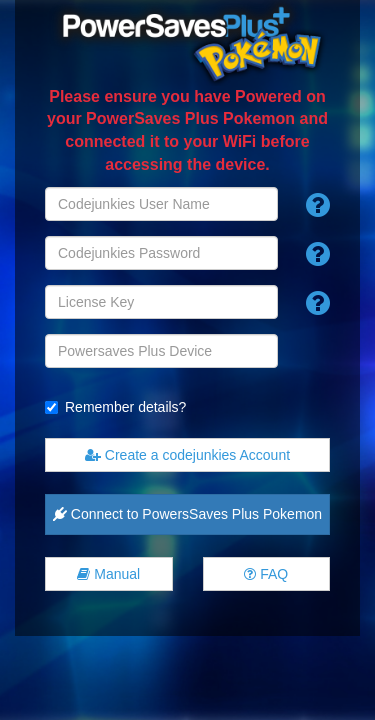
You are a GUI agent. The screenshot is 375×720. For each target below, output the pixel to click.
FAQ (266, 574)
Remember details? (125, 407)
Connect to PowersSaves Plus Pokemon (187, 514)
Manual (108, 574)
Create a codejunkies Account (187, 455)
